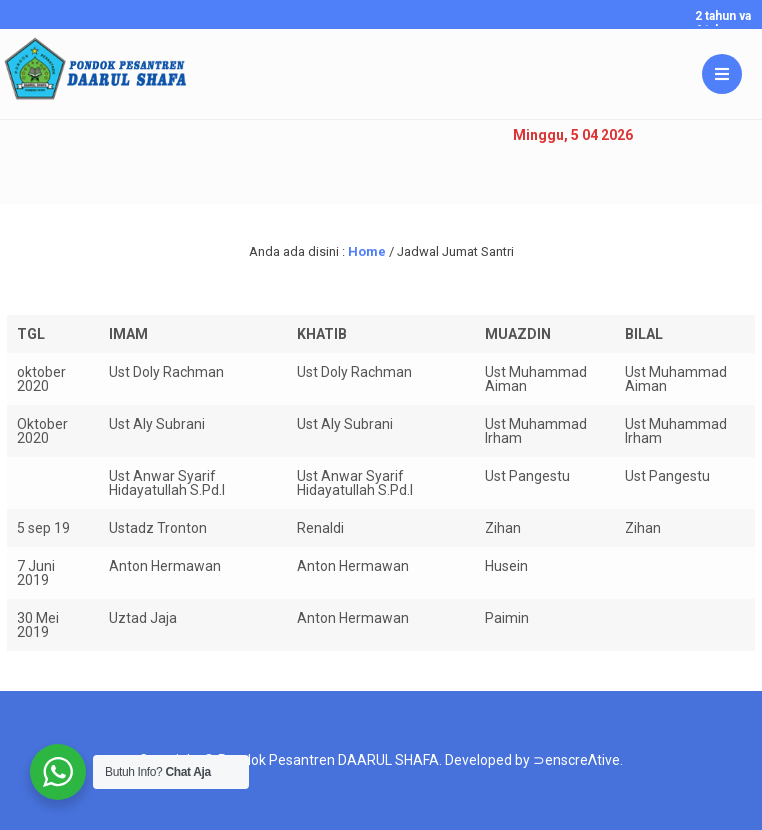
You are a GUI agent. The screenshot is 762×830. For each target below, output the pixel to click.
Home (367, 251)
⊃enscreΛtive (576, 760)
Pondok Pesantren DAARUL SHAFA (328, 760)
